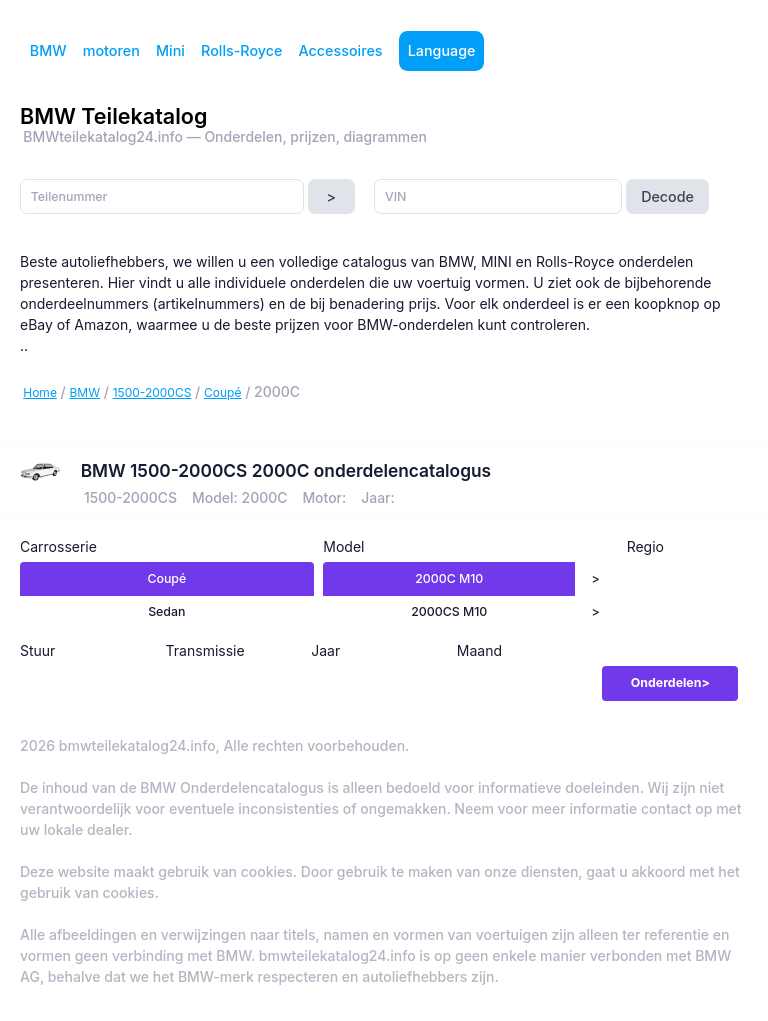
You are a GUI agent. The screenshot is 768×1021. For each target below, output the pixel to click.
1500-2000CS (152, 392)
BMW (48, 50)
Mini (170, 50)
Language (442, 50)
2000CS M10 (449, 611)
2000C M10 (449, 578)
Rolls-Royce (241, 50)
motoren (111, 50)
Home (40, 392)
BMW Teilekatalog (113, 116)
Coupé (222, 392)
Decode (667, 196)
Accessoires (341, 50)
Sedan (166, 611)
